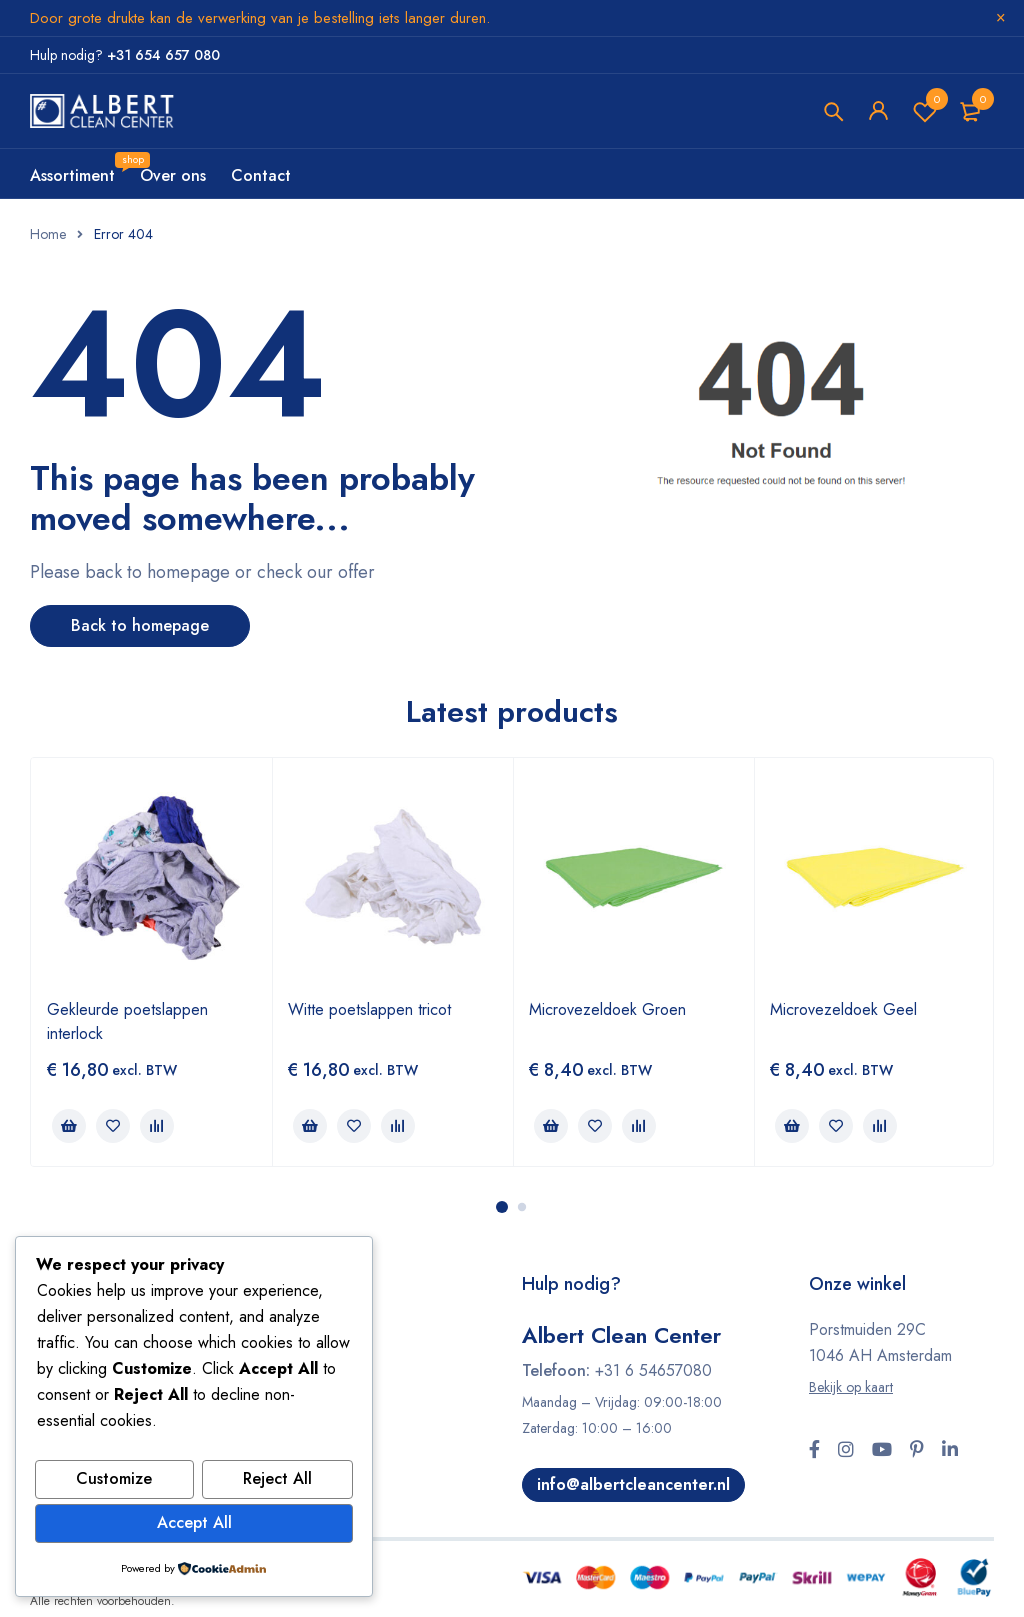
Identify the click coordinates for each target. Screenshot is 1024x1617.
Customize (114, 1480)
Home (48, 234)
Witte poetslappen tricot (369, 1009)
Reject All (277, 1480)
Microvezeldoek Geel (843, 1009)
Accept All (194, 1523)
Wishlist (925, 112)
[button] (69, 1126)
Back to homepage (140, 625)
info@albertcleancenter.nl (634, 1484)
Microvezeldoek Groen (607, 1009)
